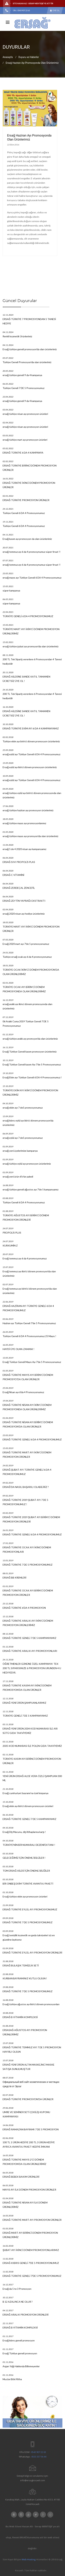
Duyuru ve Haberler (28, 57)
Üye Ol (55, 10)
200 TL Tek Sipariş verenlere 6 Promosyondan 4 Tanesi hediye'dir (32, 659)
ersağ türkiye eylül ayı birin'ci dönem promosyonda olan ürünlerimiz (32, 793)
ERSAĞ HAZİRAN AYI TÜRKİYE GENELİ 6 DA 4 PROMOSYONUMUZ (28, 1306)
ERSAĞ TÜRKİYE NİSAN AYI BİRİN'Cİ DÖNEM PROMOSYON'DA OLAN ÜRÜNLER (28, 1422)
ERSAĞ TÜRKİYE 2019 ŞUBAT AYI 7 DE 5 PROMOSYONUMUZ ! (25, 1500)
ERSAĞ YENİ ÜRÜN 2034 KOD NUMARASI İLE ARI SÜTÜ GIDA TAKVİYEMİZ (30, 1728)
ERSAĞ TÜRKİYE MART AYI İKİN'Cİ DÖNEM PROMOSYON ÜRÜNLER (27, 1452)
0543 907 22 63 (38, 2452)
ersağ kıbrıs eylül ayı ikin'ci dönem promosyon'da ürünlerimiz (28, 1120)
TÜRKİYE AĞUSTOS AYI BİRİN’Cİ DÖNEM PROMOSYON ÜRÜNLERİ (26, 1215)
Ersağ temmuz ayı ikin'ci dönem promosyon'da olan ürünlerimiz (29, 1271)
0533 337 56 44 (38, 2456)
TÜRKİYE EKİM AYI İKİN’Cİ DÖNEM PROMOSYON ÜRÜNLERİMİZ (30, 1090)
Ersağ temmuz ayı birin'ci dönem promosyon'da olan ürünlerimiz (30, 1288)
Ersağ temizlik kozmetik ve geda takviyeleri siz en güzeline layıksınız (29, 1935)
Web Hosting (29, 2559)
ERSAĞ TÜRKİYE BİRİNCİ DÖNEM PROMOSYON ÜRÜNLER (30, 465)
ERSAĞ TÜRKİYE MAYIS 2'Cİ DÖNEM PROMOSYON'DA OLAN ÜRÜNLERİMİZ (24, 2159)
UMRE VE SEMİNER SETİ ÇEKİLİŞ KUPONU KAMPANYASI (26, 2112)
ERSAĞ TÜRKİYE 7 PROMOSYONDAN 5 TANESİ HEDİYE (29, 319)
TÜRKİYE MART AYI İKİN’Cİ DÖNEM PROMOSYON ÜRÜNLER (31, 926)
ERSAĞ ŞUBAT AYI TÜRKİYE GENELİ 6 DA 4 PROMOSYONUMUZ (27, 1469)
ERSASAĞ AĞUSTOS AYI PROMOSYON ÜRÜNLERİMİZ (25, 2030)
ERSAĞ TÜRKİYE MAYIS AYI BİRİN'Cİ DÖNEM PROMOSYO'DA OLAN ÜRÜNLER (28, 1375)
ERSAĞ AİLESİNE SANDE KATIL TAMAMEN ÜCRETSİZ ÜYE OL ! (26, 676)
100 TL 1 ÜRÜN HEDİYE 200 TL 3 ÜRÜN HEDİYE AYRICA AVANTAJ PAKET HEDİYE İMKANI (29, 2142)
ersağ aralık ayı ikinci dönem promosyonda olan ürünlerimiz (27, 1004)
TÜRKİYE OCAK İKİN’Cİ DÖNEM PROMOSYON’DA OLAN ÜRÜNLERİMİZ (31, 970)
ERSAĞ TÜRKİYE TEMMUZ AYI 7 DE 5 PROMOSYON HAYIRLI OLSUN (32, 2047)
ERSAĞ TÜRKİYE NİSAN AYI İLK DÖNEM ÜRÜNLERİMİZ (25, 2202)
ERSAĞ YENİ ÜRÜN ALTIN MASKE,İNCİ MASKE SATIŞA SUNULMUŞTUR (28, 2064)
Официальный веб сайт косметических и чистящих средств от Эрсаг (31, 2082)
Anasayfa (8, 57)
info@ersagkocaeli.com (32, 2480)
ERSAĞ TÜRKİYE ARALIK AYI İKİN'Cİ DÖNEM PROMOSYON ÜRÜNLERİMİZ (28, 1620)
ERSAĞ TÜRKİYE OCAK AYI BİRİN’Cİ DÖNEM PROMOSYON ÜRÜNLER (28, 1590)
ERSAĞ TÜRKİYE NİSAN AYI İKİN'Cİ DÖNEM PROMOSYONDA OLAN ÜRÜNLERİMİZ (27, 1405)
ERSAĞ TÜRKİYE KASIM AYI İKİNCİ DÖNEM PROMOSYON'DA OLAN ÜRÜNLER (27, 1685)
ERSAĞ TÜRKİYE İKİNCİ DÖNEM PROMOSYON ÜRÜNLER (29, 483)
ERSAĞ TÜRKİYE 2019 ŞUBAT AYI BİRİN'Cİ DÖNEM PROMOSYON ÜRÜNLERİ (31, 1517)
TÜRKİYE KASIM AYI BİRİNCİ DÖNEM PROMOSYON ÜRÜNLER (32, 1759)
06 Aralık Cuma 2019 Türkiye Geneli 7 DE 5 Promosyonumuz (26, 1021)
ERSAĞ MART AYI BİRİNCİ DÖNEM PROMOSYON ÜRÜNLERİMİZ (30, 2233)
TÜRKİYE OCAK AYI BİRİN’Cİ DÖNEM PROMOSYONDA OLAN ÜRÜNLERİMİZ (24, 987)
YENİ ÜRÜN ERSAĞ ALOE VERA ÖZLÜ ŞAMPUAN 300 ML (32, 1776)
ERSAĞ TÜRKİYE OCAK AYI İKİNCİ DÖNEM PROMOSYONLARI (27, 1547)
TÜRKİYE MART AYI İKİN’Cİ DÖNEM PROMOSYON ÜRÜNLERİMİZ (31, 629)
